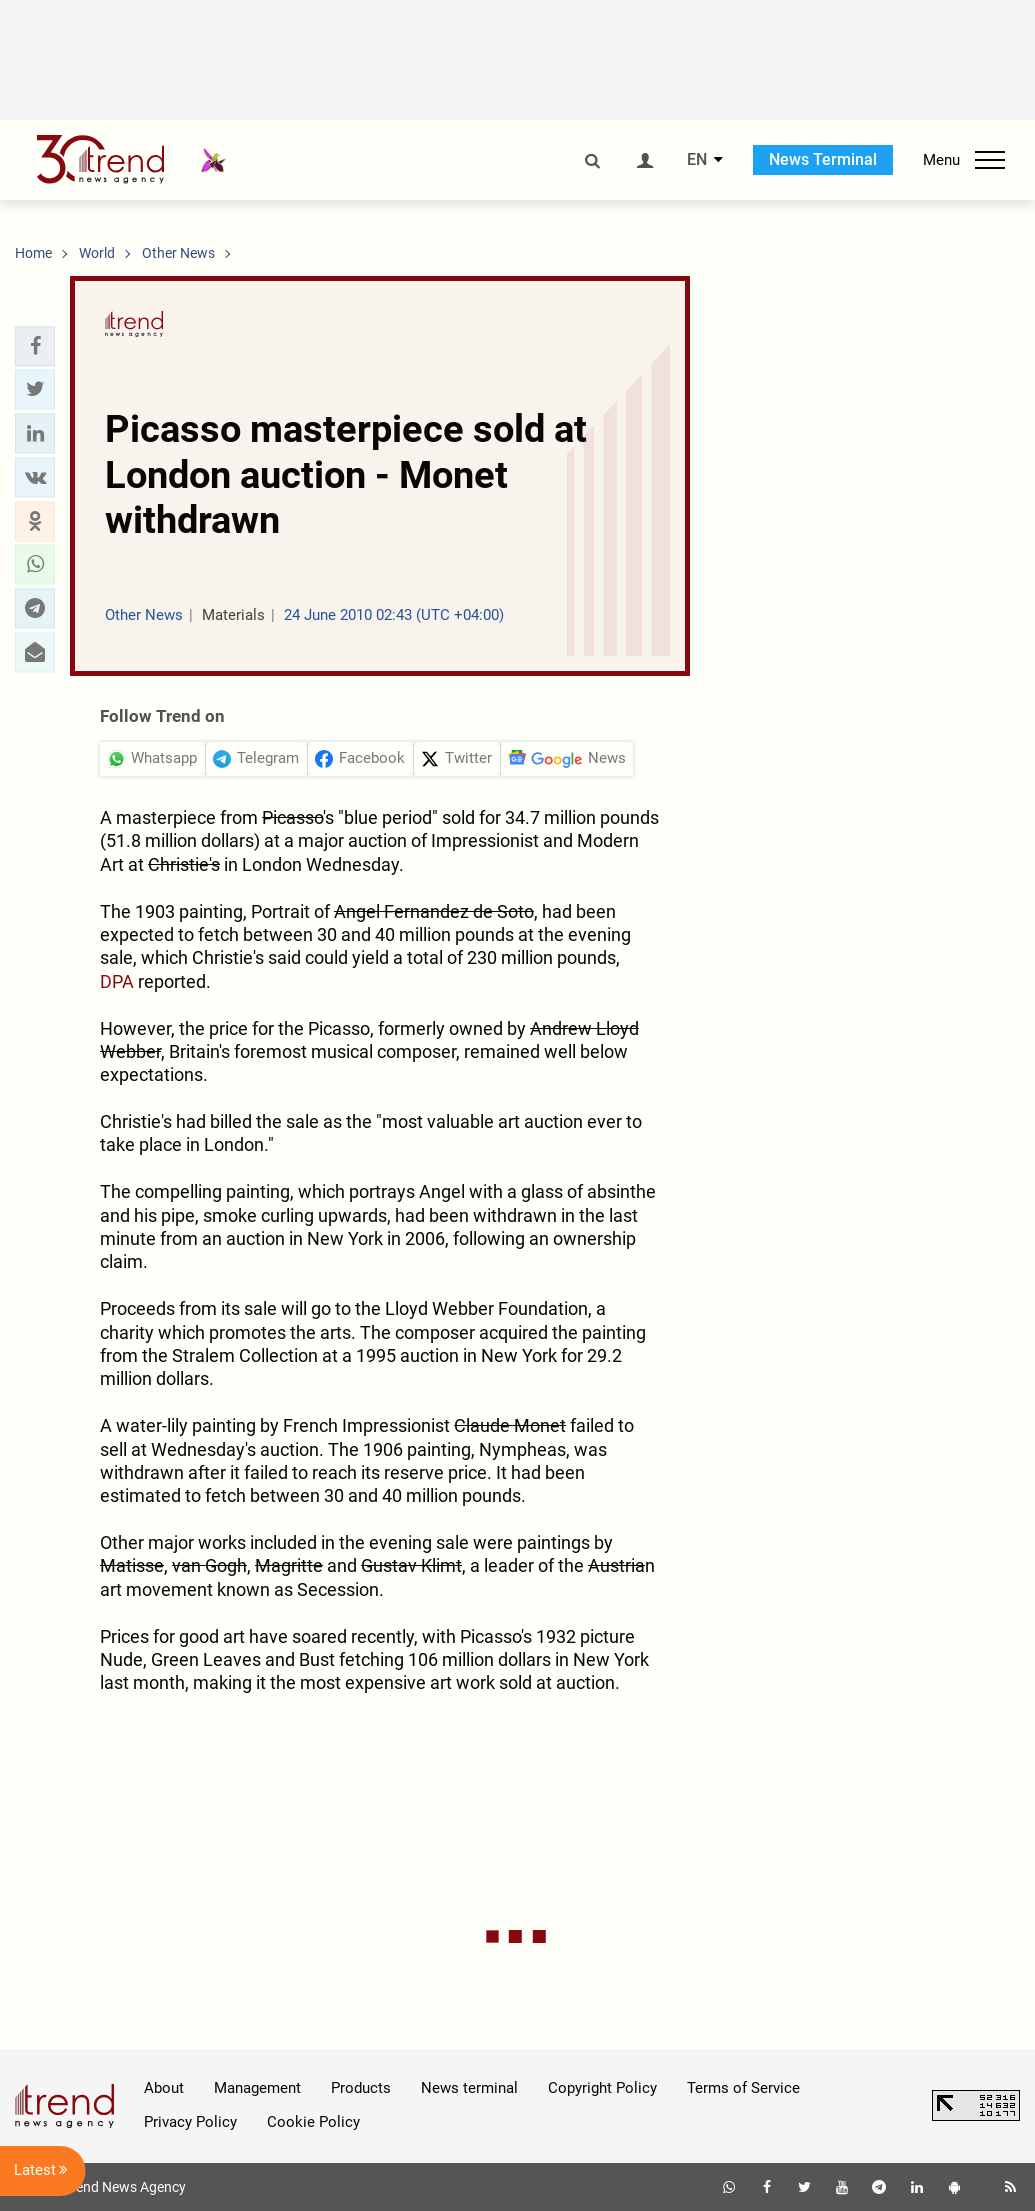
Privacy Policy (190, 2122)
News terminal (469, 2088)
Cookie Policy (313, 2122)
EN (697, 160)
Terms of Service (743, 2088)
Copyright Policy (602, 2088)
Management (257, 2088)
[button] (35, 346)
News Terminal (823, 159)
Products (361, 2088)
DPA (117, 981)
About (164, 2088)
